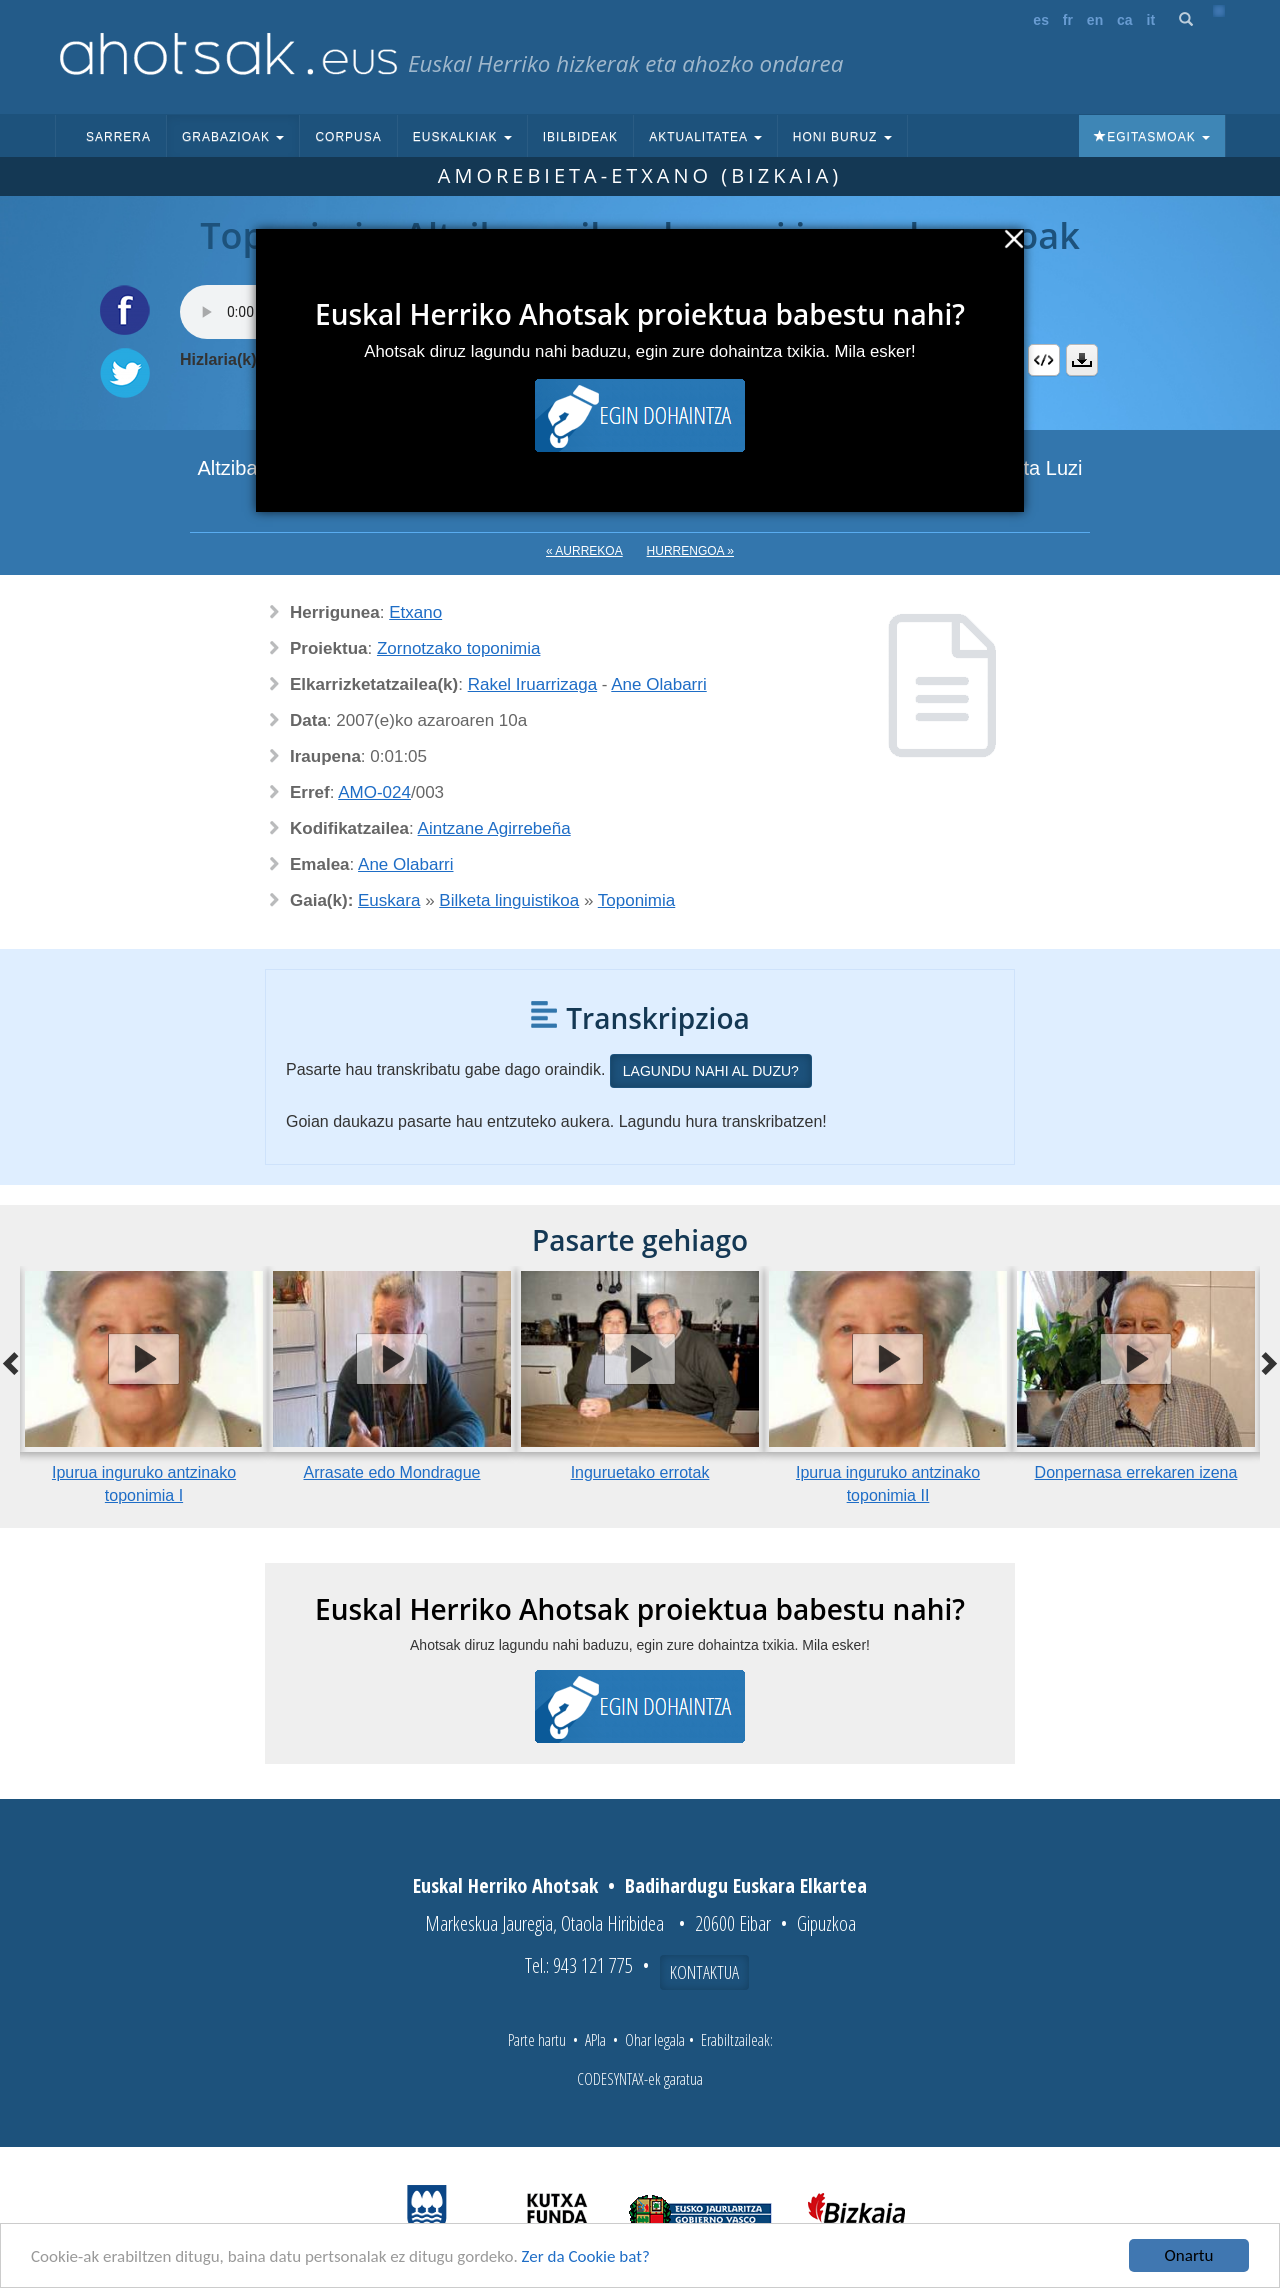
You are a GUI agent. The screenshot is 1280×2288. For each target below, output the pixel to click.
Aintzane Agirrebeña (494, 828)
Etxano (415, 612)
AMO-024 (374, 792)
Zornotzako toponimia (458, 648)
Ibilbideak (580, 137)
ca (1125, 20)
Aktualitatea (705, 137)
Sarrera (118, 137)
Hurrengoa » (690, 551)
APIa (595, 2040)
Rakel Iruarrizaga (532, 684)
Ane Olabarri (658, 684)
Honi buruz (842, 137)
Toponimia (637, 900)
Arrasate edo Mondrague (392, 1472)
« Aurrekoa (584, 551)
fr (1068, 20)
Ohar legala (655, 2040)
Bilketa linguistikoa (509, 900)
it (1151, 20)
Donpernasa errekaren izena (1136, 1472)
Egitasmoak (1152, 137)
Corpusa (348, 137)
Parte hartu (537, 2040)
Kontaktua (704, 1972)
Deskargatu (1082, 360)
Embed (1044, 360)
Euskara (389, 900)
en (1095, 20)
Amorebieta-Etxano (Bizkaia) (640, 175)
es (1041, 20)
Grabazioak (233, 137)
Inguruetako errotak (640, 1472)
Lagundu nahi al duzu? (711, 1071)
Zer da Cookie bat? (586, 2256)
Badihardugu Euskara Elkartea (746, 1885)
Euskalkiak (462, 137)
